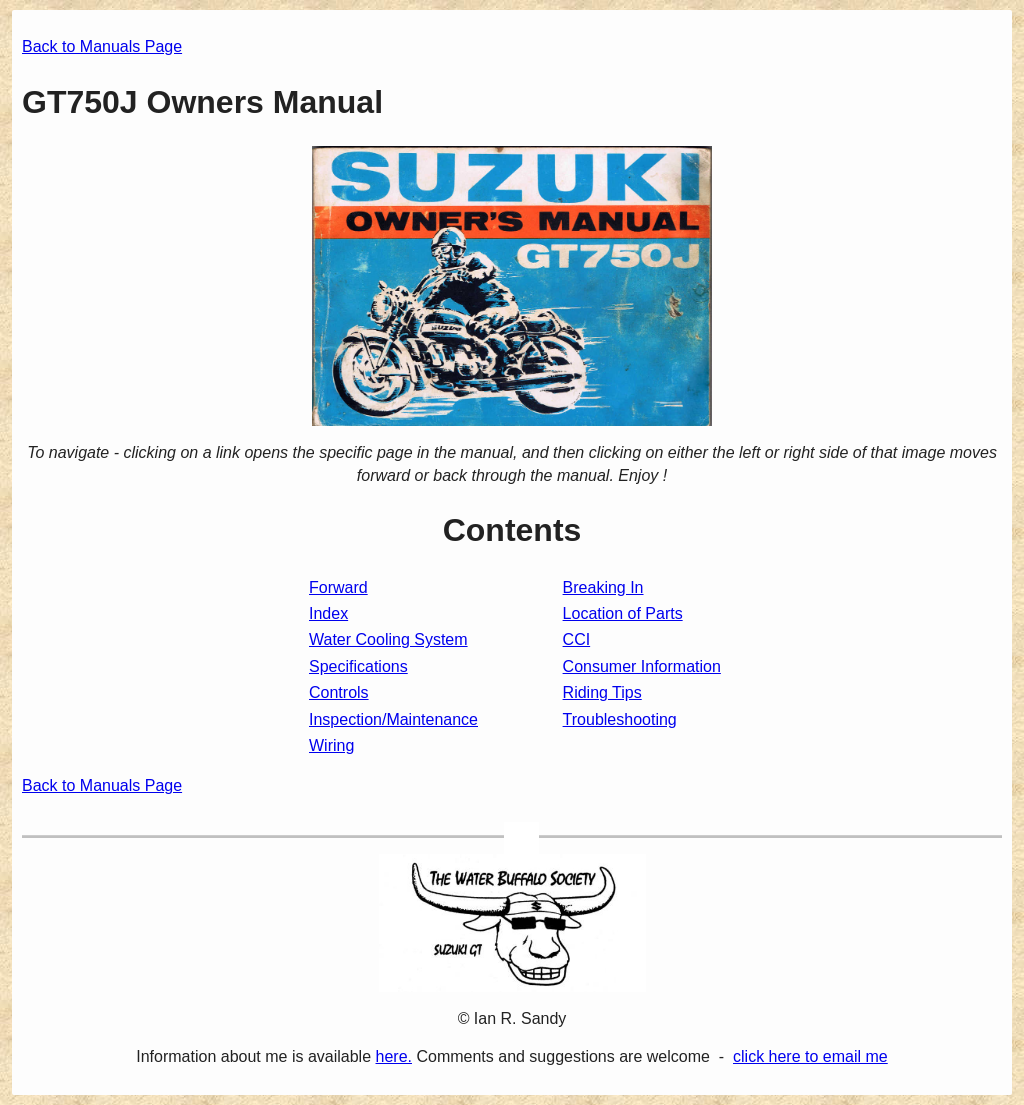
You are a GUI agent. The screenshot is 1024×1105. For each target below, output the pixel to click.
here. (394, 1056)
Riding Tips (602, 692)
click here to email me (810, 1056)
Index (328, 613)
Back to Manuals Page (102, 46)
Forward (338, 587)
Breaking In (603, 587)
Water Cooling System (388, 639)
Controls (339, 692)
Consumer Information (642, 666)
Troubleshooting (620, 719)
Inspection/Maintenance (393, 719)
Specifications (358, 666)
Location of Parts (623, 613)
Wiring (331, 745)
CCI (577, 639)
